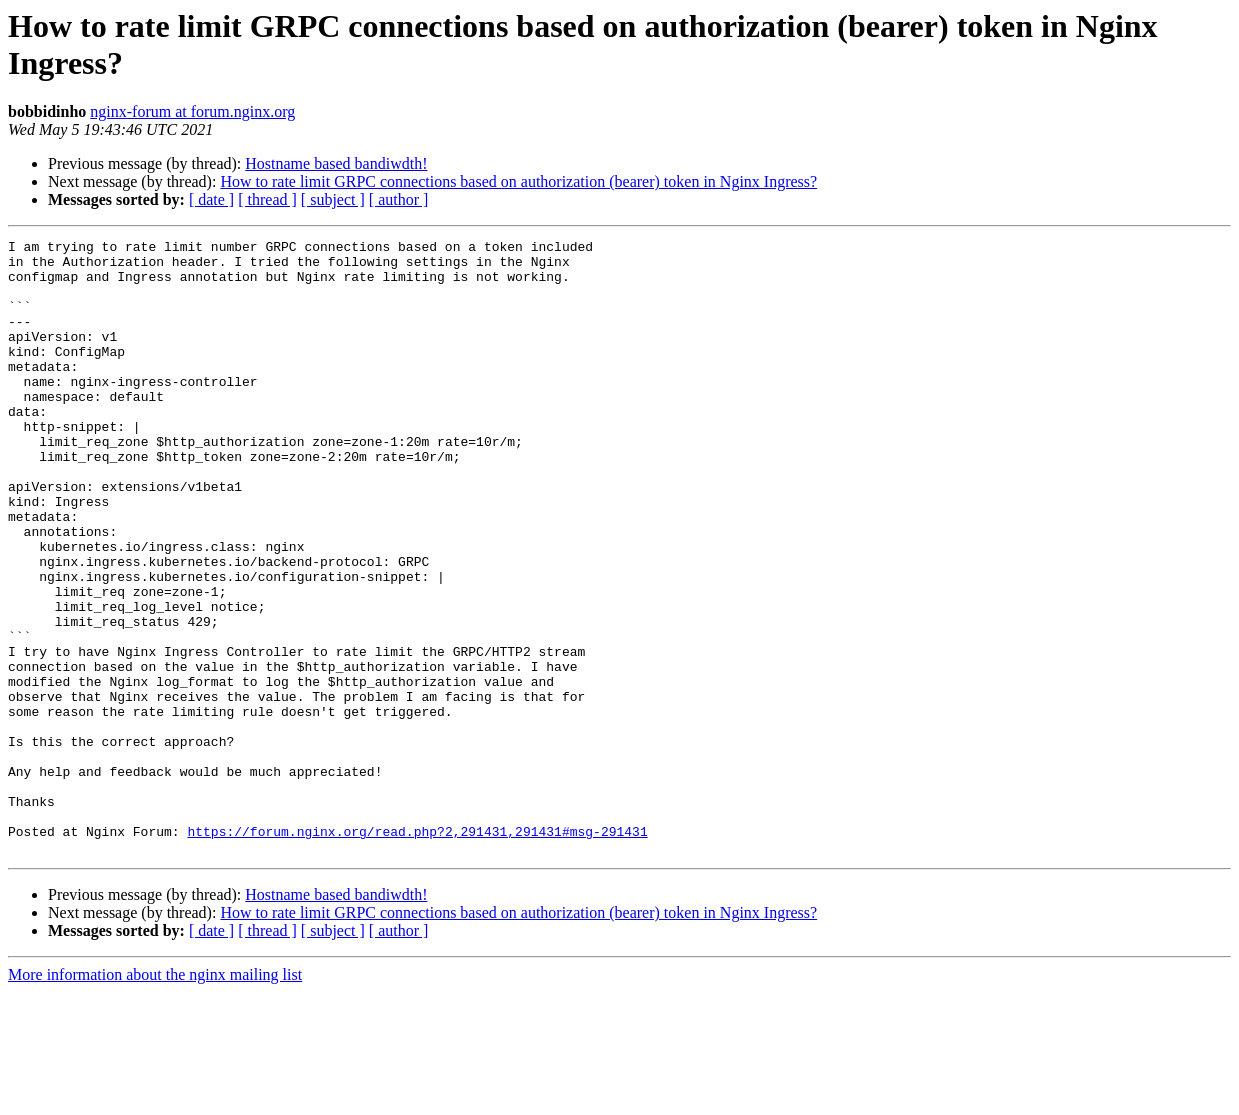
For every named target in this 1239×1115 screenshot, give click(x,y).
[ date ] (211, 199)
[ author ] (399, 199)
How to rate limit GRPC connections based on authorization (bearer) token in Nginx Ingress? (518, 181)
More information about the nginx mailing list (155, 1097)
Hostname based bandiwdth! (336, 163)
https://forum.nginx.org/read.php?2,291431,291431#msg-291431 (417, 951)
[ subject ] (333, 199)
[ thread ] (267, 199)
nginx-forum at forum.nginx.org (192, 111)
